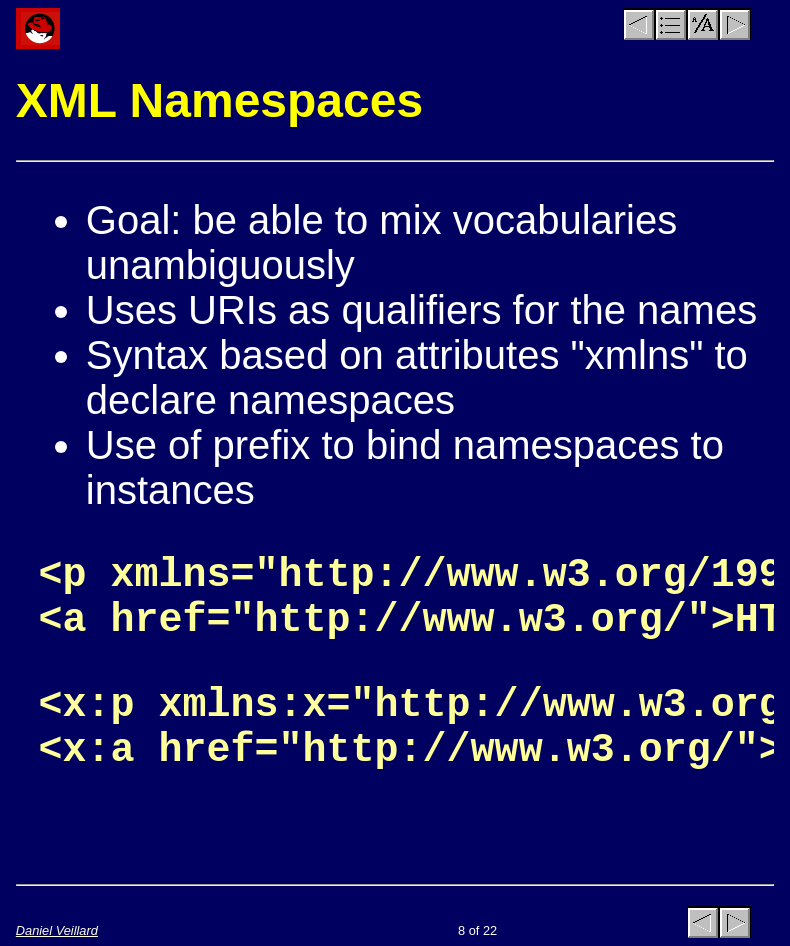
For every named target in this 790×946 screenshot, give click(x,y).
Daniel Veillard (57, 930)
